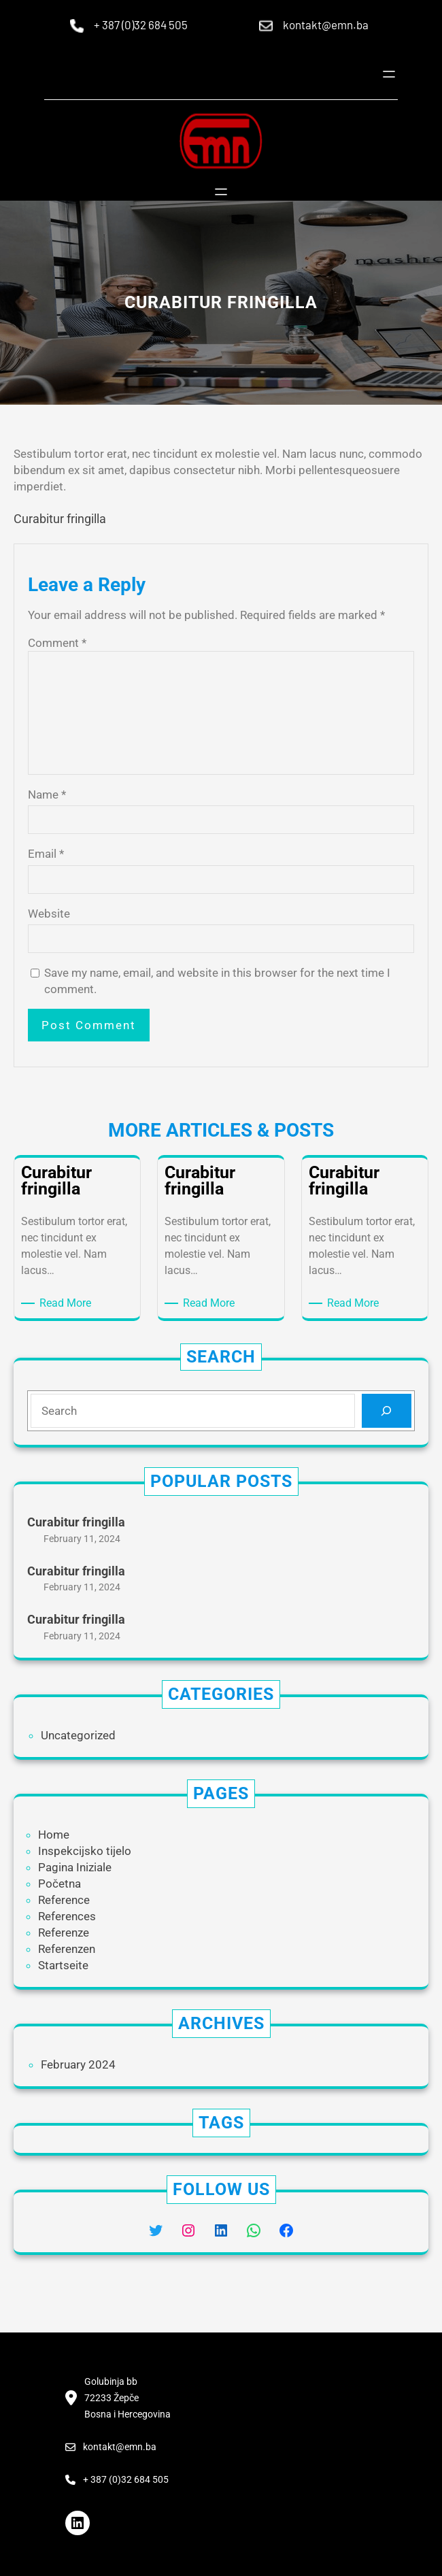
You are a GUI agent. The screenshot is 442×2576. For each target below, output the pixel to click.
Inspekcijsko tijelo (84, 1851)
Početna (59, 1883)
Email (46, 853)
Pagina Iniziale (75, 1867)
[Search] (386, 1411)
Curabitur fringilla (60, 519)
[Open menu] (389, 74)
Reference (64, 1900)
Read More (67, 1303)
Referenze (63, 1932)
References (67, 1916)
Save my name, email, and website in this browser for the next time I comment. (217, 981)
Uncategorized (78, 1735)
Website (49, 913)
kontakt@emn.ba (326, 24)
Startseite (63, 1965)
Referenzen (66, 1949)
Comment (57, 643)
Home (53, 1834)
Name (47, 794)
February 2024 (78, 2064)
